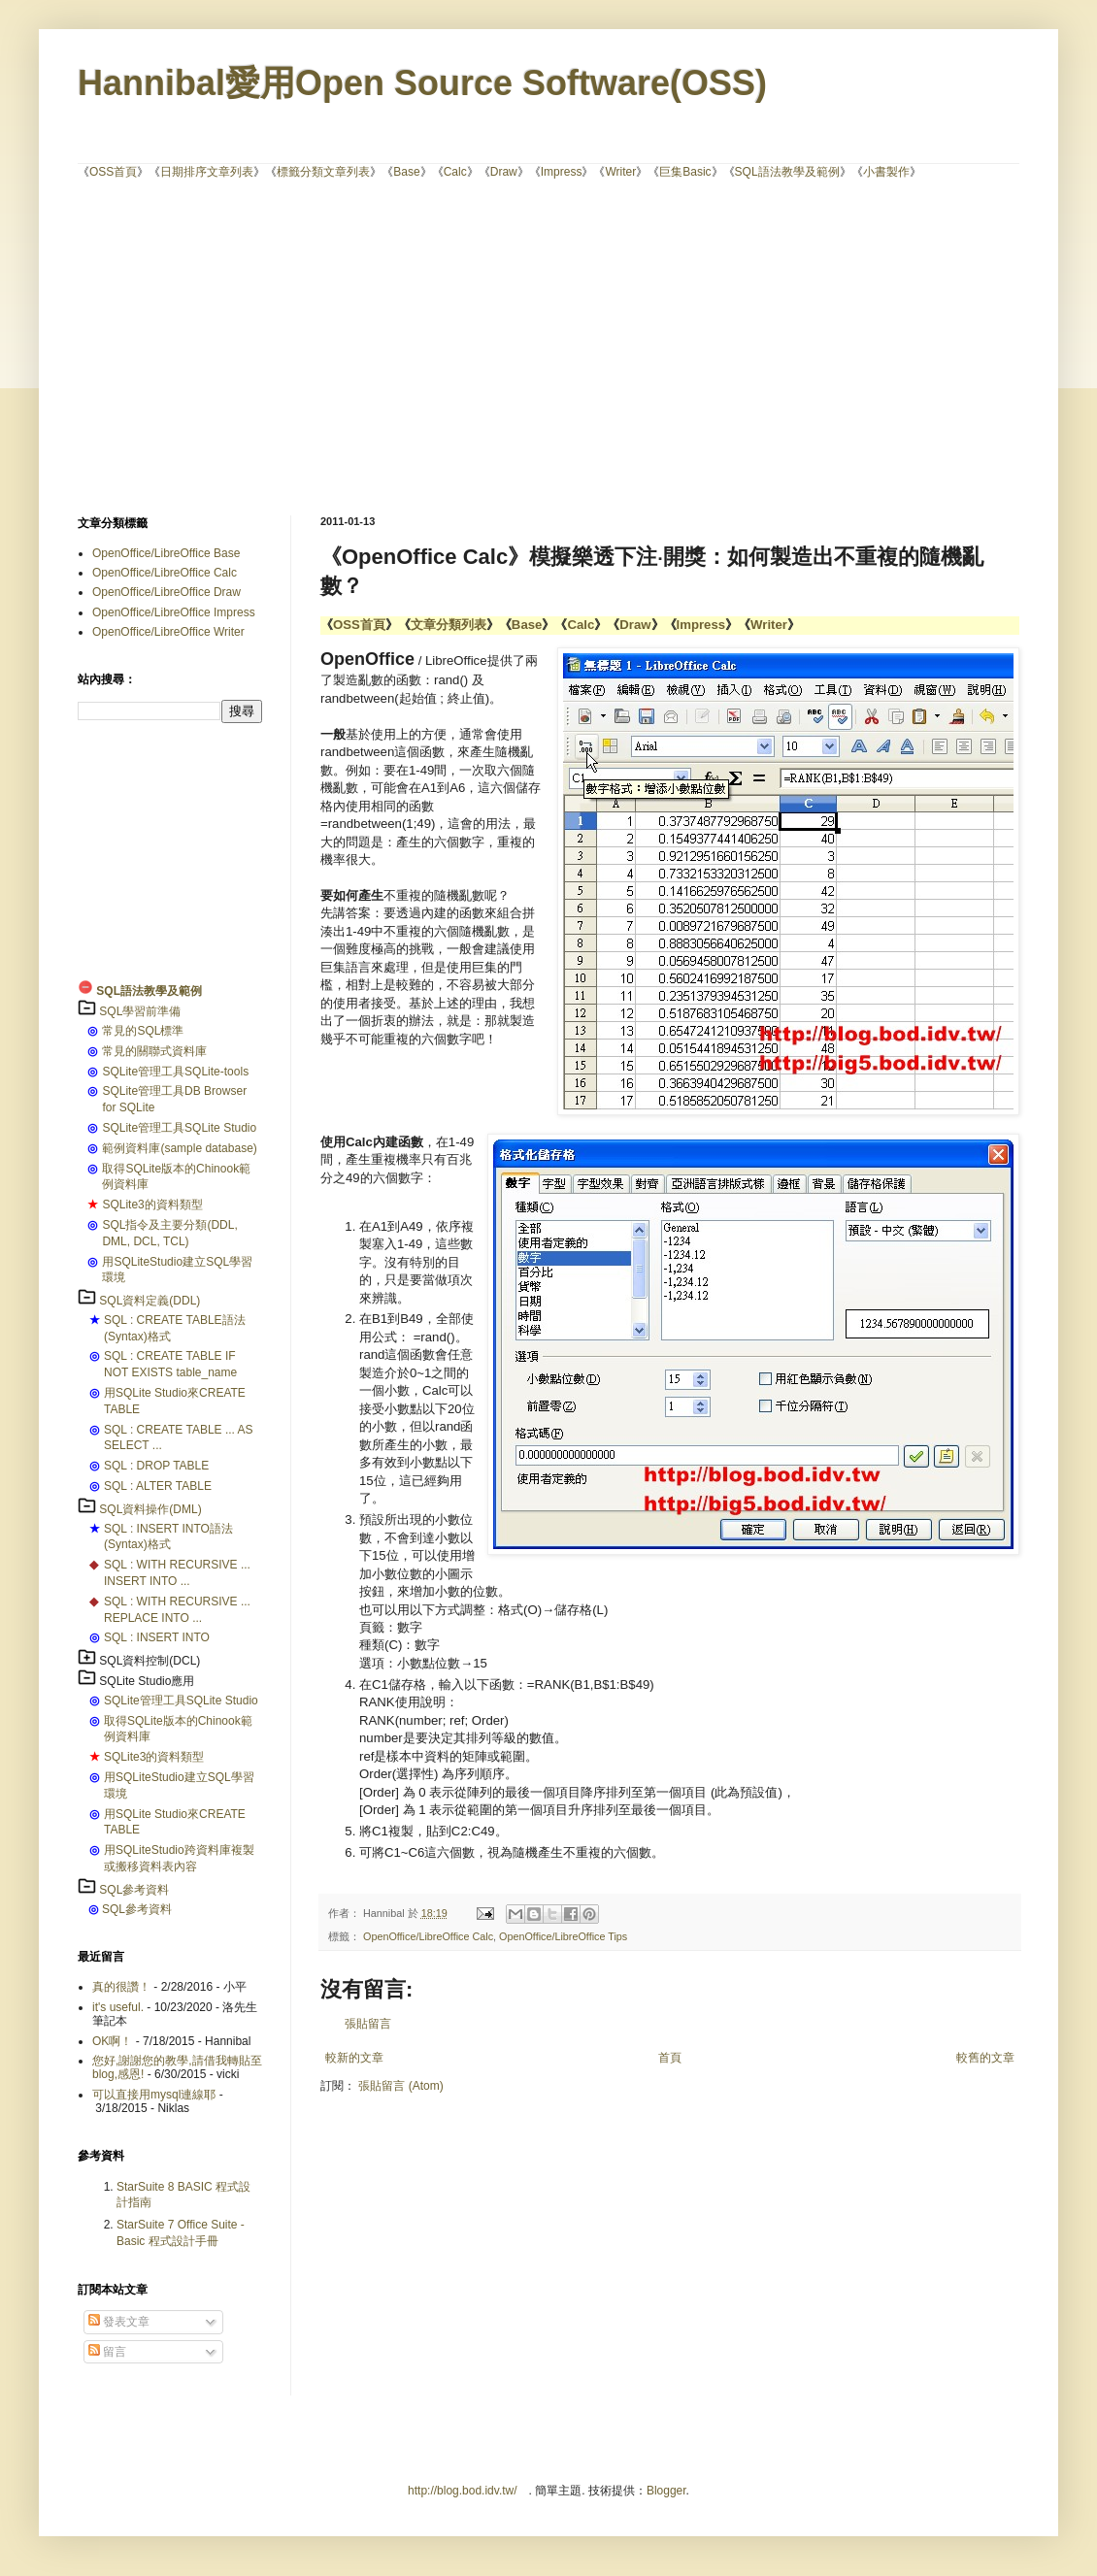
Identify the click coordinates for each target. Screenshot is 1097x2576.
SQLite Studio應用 (146, 1681)
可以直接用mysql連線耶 (154, 2094)
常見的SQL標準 (142, 1031)
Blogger (666, 2490)
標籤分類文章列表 (323, 172)
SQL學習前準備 (140, 1011)
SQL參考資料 (134, 1890)
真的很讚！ (121, 1987)
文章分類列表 (448, 624)
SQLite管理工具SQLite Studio (179, 1128)
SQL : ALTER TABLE (158, 1486)
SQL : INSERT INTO (157, 1637)
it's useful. (118, 2007)
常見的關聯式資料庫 (154, 1051)
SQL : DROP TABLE (156, 1465)
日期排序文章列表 (206, 172)
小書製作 (886, 172)
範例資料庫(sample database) (179, 1148)
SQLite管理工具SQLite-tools (175, 1071)
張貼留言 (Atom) (400, 2086)
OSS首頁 (113, 172)
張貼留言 (368, 2024)
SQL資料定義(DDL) (149, 1300)
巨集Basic (685, 172)
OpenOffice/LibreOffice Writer (168, 632)
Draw (503, 172)
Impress (561, 172)
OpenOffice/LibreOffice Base (166, 553)
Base (406, 172)
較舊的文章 (985, 2057)
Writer (620, 172)
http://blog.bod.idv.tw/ (462, 2490)
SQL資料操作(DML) (150, 1509)
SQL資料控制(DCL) (149, 1661)
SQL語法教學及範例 (787, 172)
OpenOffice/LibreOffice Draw (166, 592)
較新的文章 (354, 2057)
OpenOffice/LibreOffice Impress (173, 612)
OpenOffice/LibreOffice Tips (563, 1936)
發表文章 (119, 2321)
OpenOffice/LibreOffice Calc (428, 1936)
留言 (107, 2352)
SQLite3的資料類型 (152, 1204)
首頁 (669, 2057)
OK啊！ (112, 2041)
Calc (455, 172)
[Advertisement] (534, 345)
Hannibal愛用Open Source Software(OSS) (422, 83)
